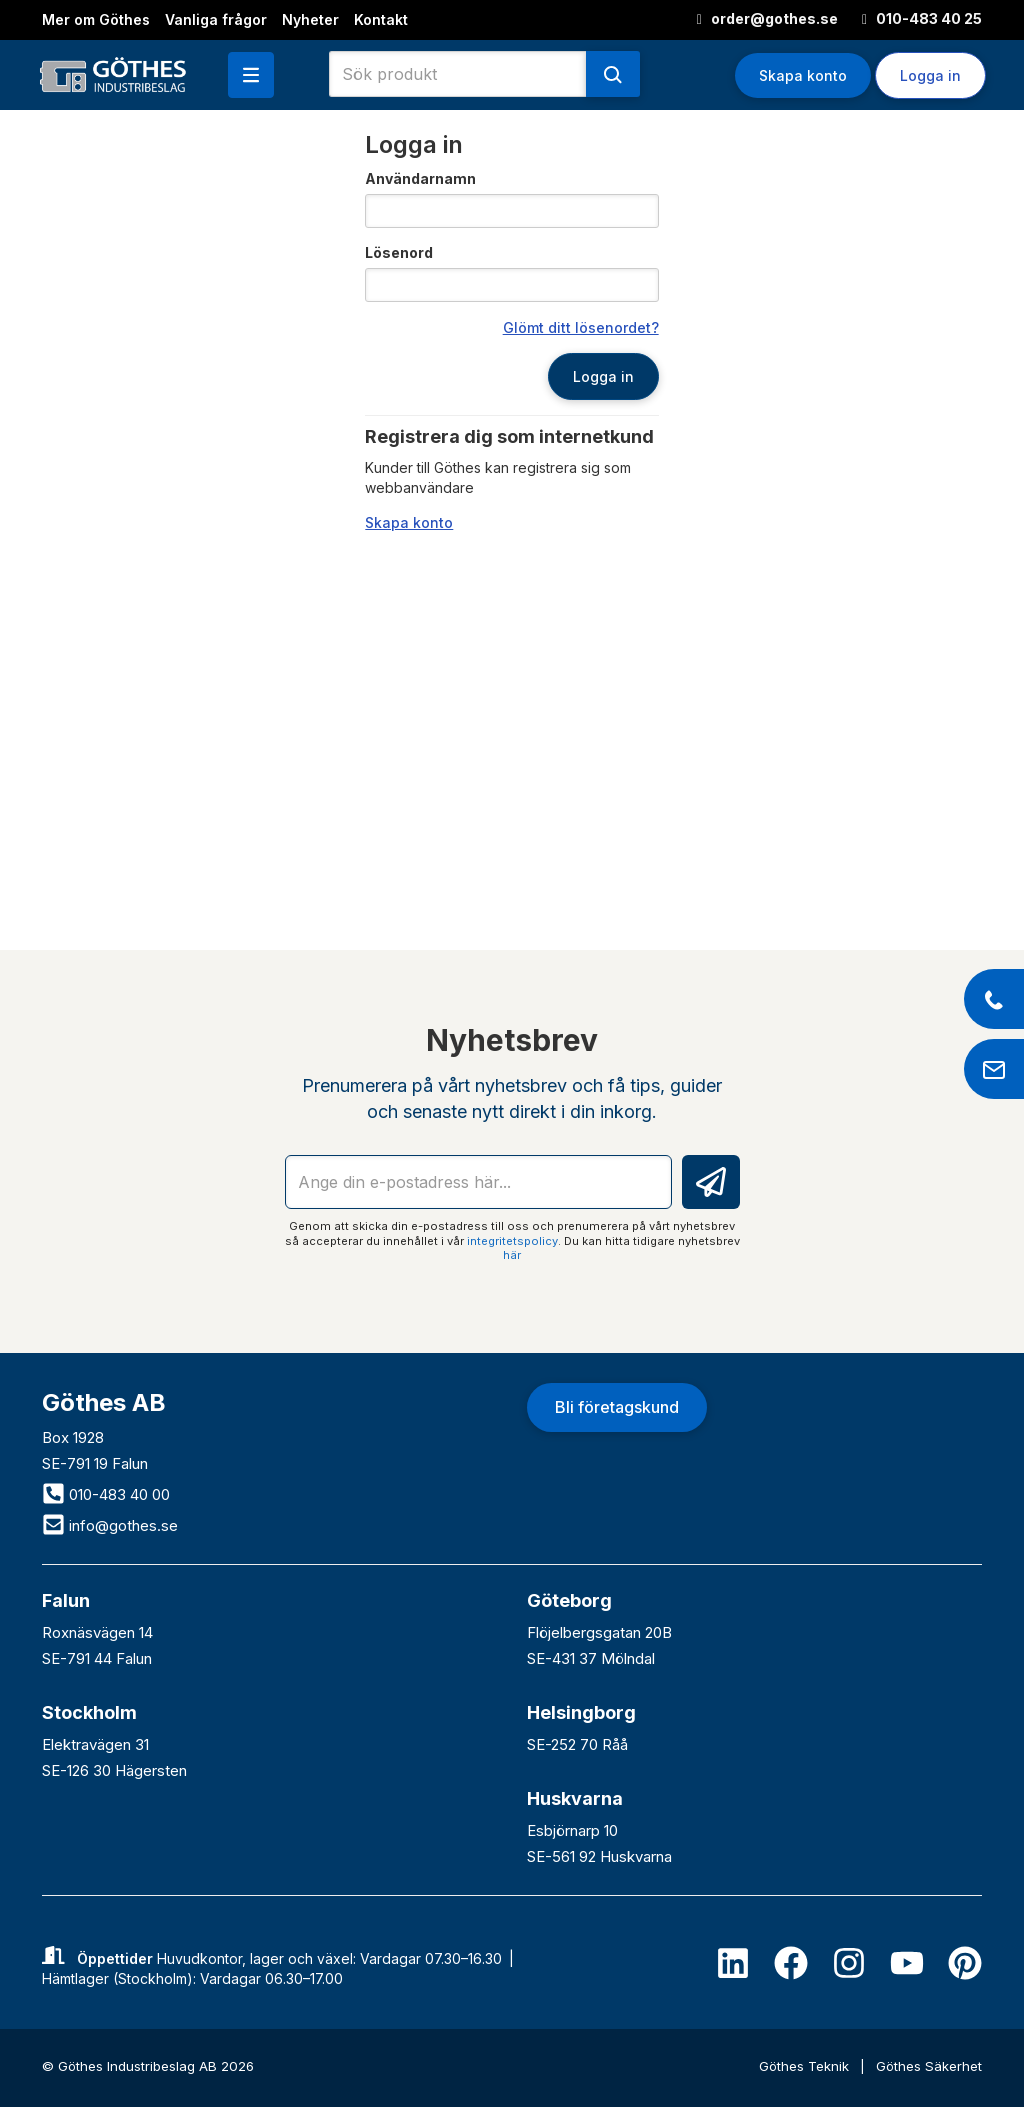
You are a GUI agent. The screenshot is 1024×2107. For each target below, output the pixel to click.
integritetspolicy (512, 1241)
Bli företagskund (617, 1407)
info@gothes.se (110, 1525)
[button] (251, 75)
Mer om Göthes (96, 19)
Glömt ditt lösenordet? (581, 327)
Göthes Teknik (806, 2066)
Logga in (930, 75)
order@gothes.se (767, 18)
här (512, 1255)
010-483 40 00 (106, 1494)
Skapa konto (803, 75)
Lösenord (399, 252)
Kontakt (381, 19)
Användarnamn (420, 178)
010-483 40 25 (922, 18)
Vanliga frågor (216, 19)
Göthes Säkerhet (929, 2066)
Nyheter (310, 19)
